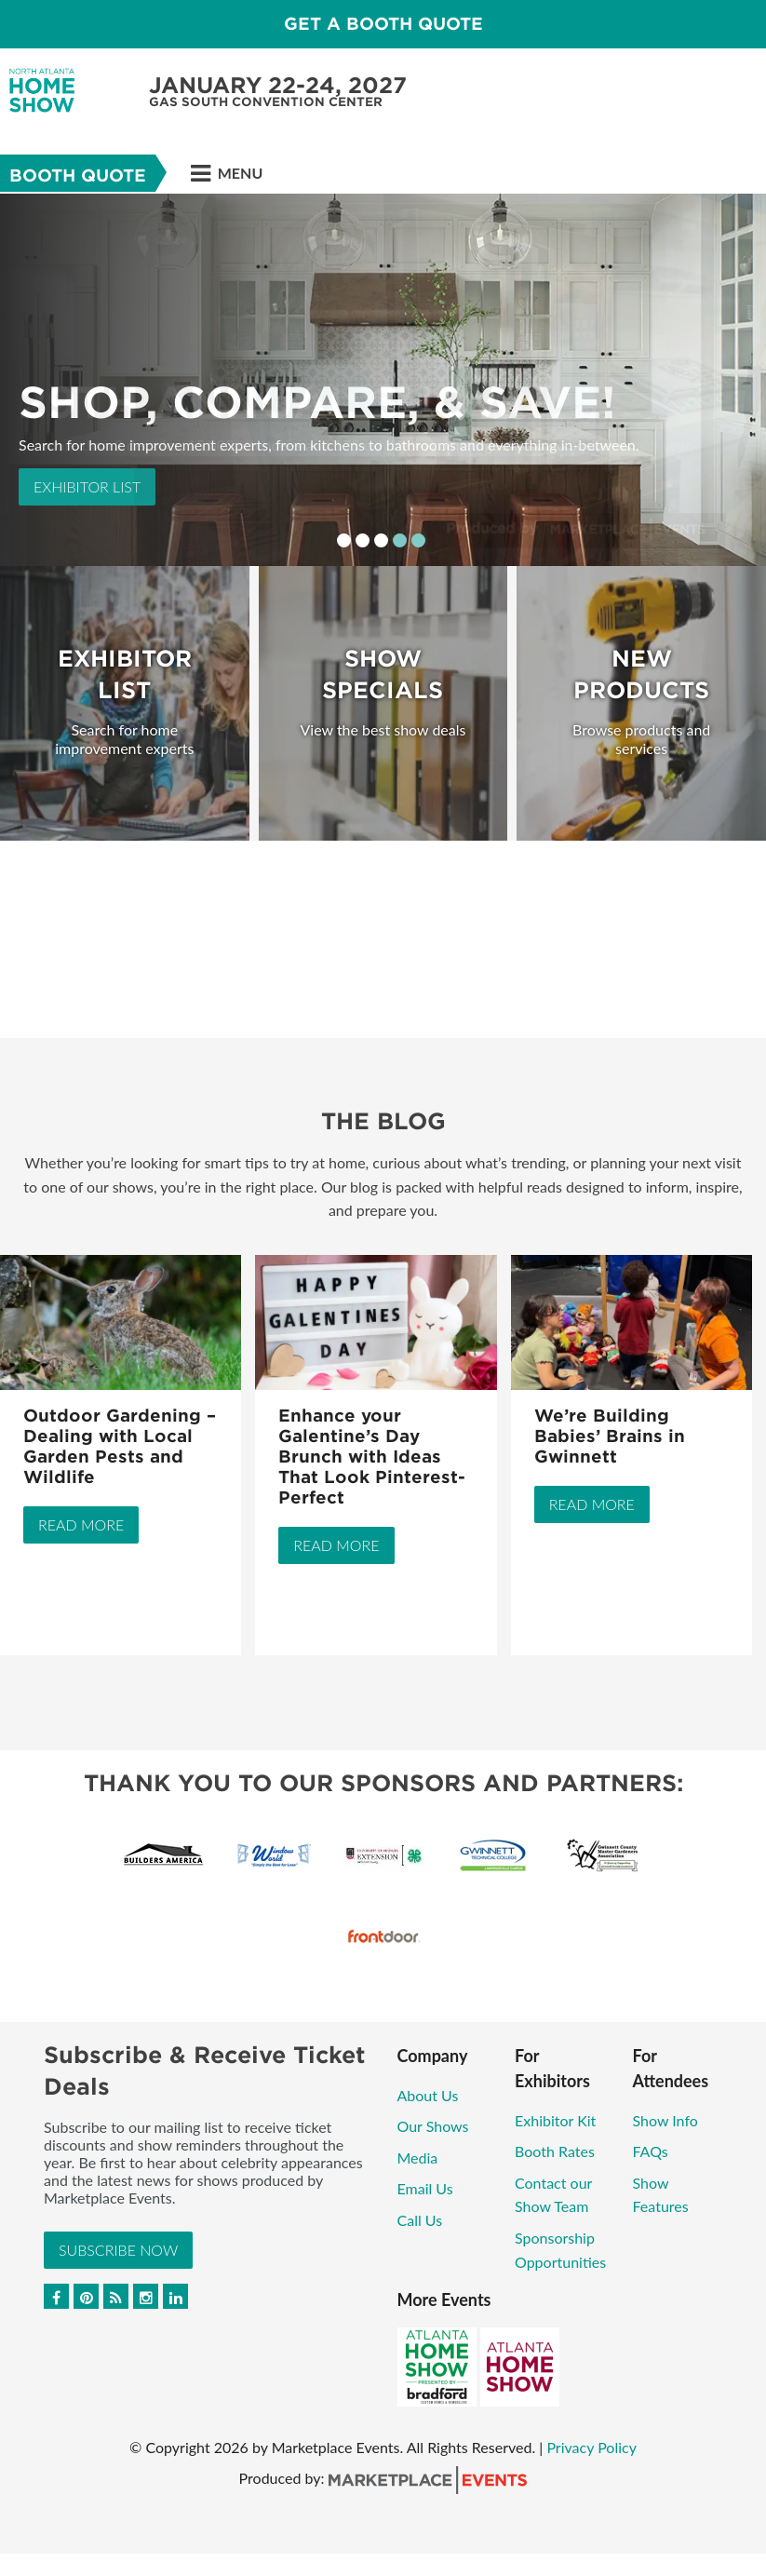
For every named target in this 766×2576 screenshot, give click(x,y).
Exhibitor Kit (555, 2120)
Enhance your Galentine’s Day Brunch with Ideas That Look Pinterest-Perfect (371, 1456)
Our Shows (433, 2126)
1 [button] (344, 540)
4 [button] (400, 540)
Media (417, 2157)
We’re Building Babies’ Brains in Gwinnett (609, 1436)
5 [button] (418, 540)
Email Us (425, 2188)
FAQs (650, 2151)
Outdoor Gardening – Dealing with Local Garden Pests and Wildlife (119, 1446)
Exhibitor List (87, 486)
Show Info (665, 2120)
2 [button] (363, 540)
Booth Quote (77, 175)
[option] (383, 380)
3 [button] (381, 540)
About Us (428, 2095)
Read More (81, 1524)
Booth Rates (555, 2151)
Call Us (420, 2220)
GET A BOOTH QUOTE (383, 24)
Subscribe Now (118, 2250)
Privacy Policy (591, 2447)
